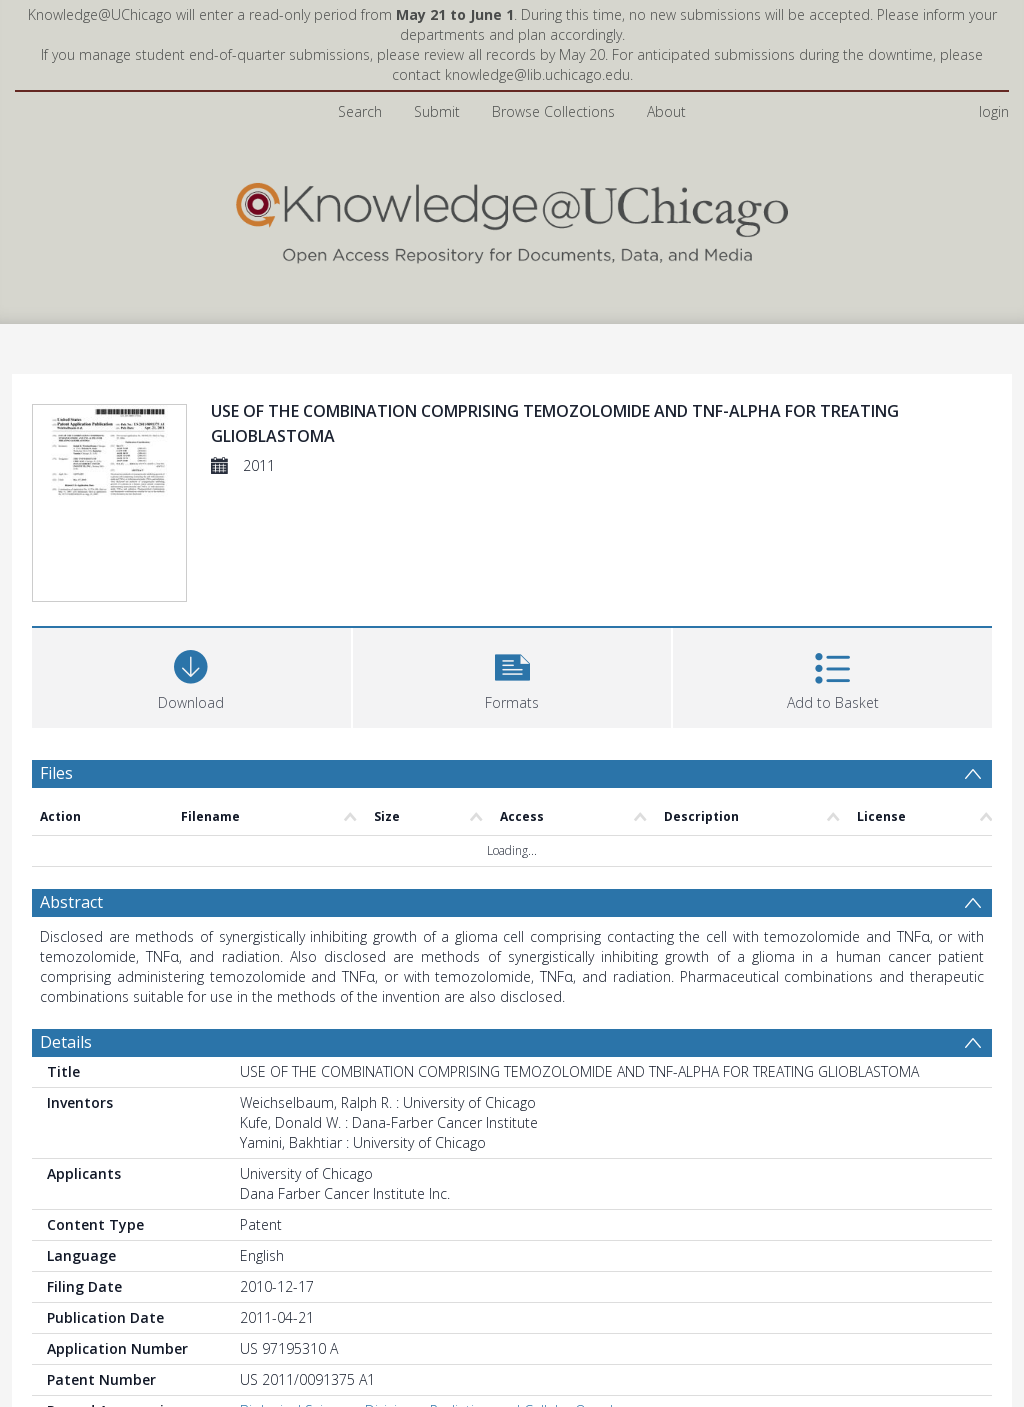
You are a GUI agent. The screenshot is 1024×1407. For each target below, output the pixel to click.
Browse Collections (553, 111)
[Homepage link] (512, 218)
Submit (437, 111)
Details (66, 1042)
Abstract (71, 902)
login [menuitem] (994, 111)
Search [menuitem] (360, 111)
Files (56, 773)
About (666, 111)
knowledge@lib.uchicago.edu (537, 74)
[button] (512, 675)
